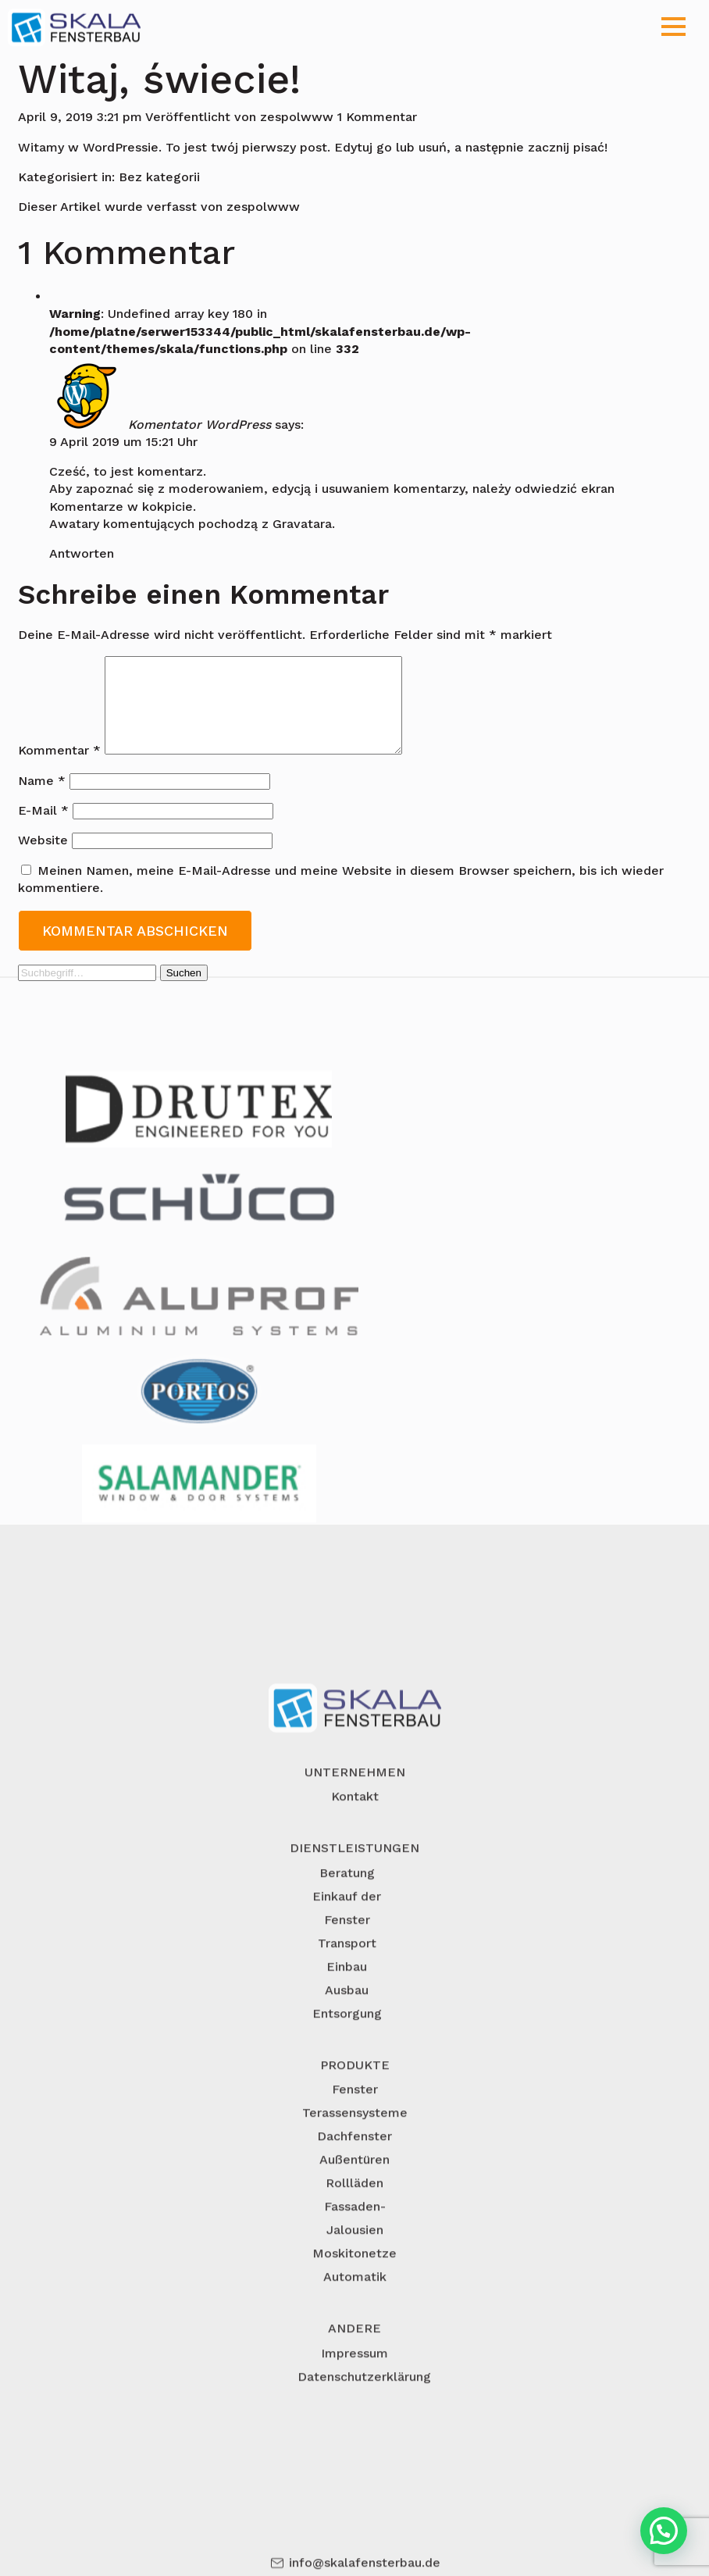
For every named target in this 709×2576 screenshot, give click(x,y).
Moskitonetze (354, 2324)
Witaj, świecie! (159, 79)
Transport (347, 2014)
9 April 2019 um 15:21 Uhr (123, 441)
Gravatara (302, 523)
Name (42, 799)
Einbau (346, 2038)
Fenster (355, 2160)
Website (43, 858)
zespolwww (296, 116)
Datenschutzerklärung (364, 2447)
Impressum (354, 2424)
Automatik (355, 2348)
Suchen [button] (183, 991)
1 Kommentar (377, 116)
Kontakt (355, 1868)
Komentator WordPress (199, 423)
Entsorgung (347, 2085)
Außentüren (354, 2231)
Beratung (347, 1944)
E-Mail (43, 829)
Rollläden (354, 2254)
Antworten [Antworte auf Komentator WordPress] (81, 553)
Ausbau (347, 2061)
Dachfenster (354, 2207)
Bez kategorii (159, 176)
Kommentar (59, 769)
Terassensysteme (355, 2184)
